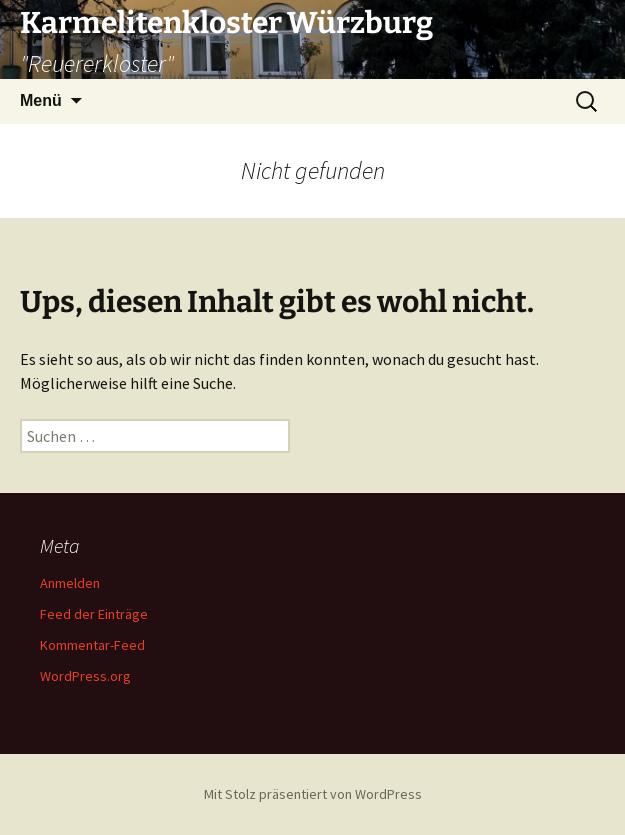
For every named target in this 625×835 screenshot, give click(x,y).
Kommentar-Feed (92, 645)
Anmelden (70, 583)
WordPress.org (85, 676)
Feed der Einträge (94, 614)
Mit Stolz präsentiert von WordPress (313, 794)
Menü (41, 100)
